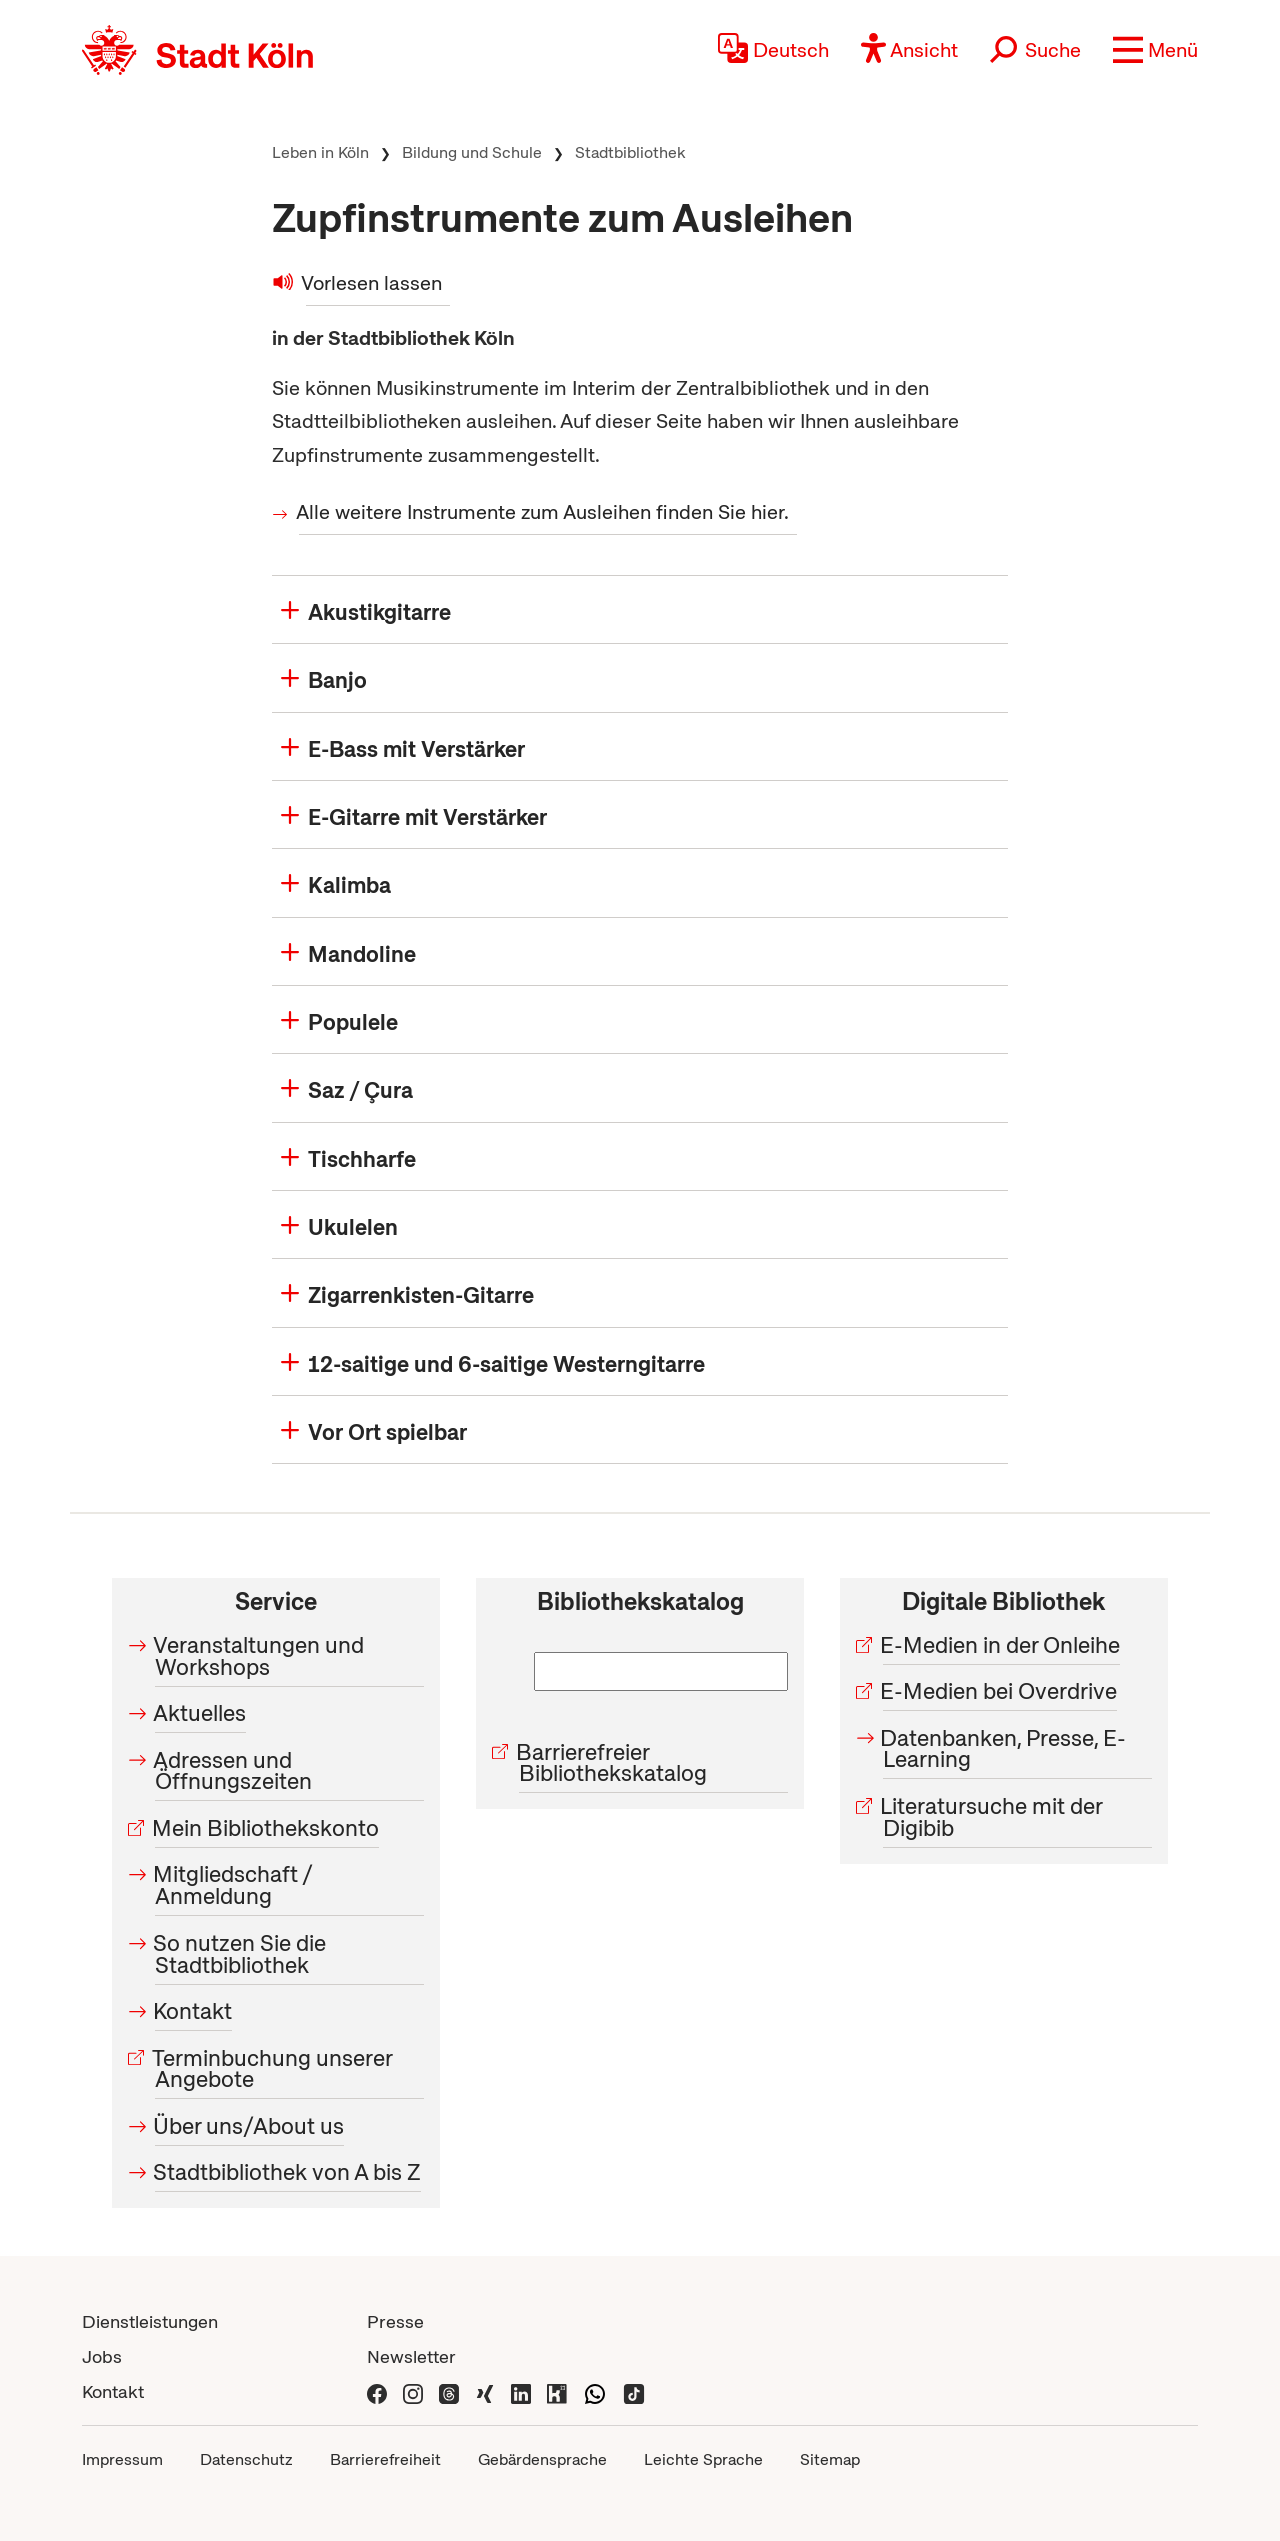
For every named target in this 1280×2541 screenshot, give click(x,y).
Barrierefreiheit (385, 2459)
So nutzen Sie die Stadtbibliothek (240, 1954)
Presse (395, 2321)
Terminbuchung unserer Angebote (274, 2068)
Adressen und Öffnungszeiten (233, 1770)
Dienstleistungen (150, 2321)
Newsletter (411, 2356)
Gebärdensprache (542, 2459)
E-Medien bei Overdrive (1000, 1691)
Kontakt (193, 2011)
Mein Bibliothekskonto (267, 1828)
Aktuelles (200, 1713)
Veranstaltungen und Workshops (259, 1656)
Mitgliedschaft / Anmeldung (233, 1885)
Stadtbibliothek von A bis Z (287, 2172)
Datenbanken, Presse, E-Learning (1004, 1748)
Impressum (122, 2459)
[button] (1155, 50)
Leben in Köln (320, 152)
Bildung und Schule (472, 152)
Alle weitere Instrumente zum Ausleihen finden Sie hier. (544, 512)
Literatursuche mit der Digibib (993, 1817)
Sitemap (830, 2459)
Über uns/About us (249, 2126)
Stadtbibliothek (630, 152)
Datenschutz (246, 2459)
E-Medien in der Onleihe (1001, 1645)
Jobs (102, 2356)
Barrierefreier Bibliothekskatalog (613, 1762)
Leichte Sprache (703, 2459)
